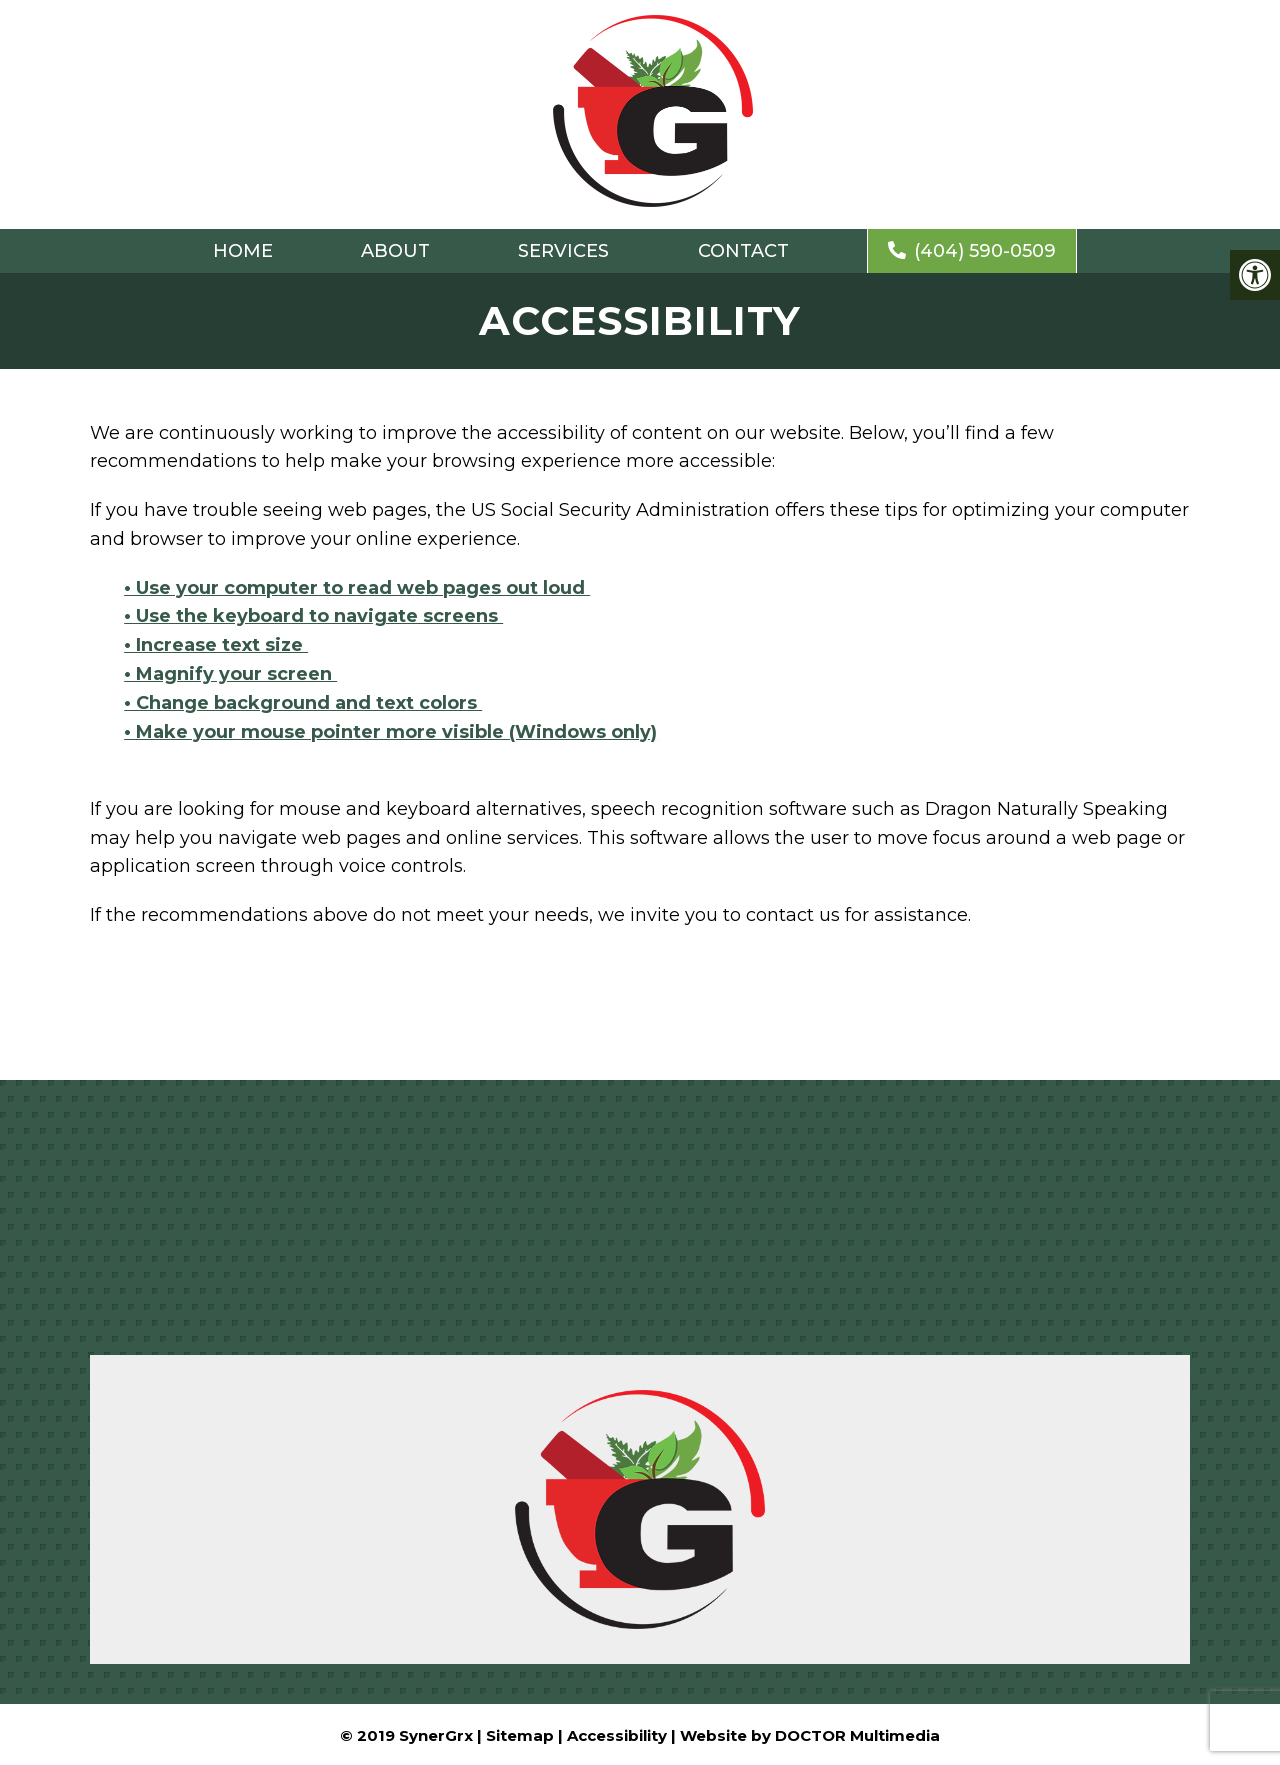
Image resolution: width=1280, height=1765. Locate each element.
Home (243, 251)
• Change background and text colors (303, 703)
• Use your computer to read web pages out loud (357, 588)
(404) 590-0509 (972, 251)
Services (563, 251)
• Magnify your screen (230, 674)
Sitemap (520, 1735)
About (395, 251)
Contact (743, 251)
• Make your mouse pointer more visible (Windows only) (390, 732)
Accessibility (617, 1735)
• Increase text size (216, 645)
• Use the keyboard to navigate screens (313, 616)
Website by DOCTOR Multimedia (810, 1735)
